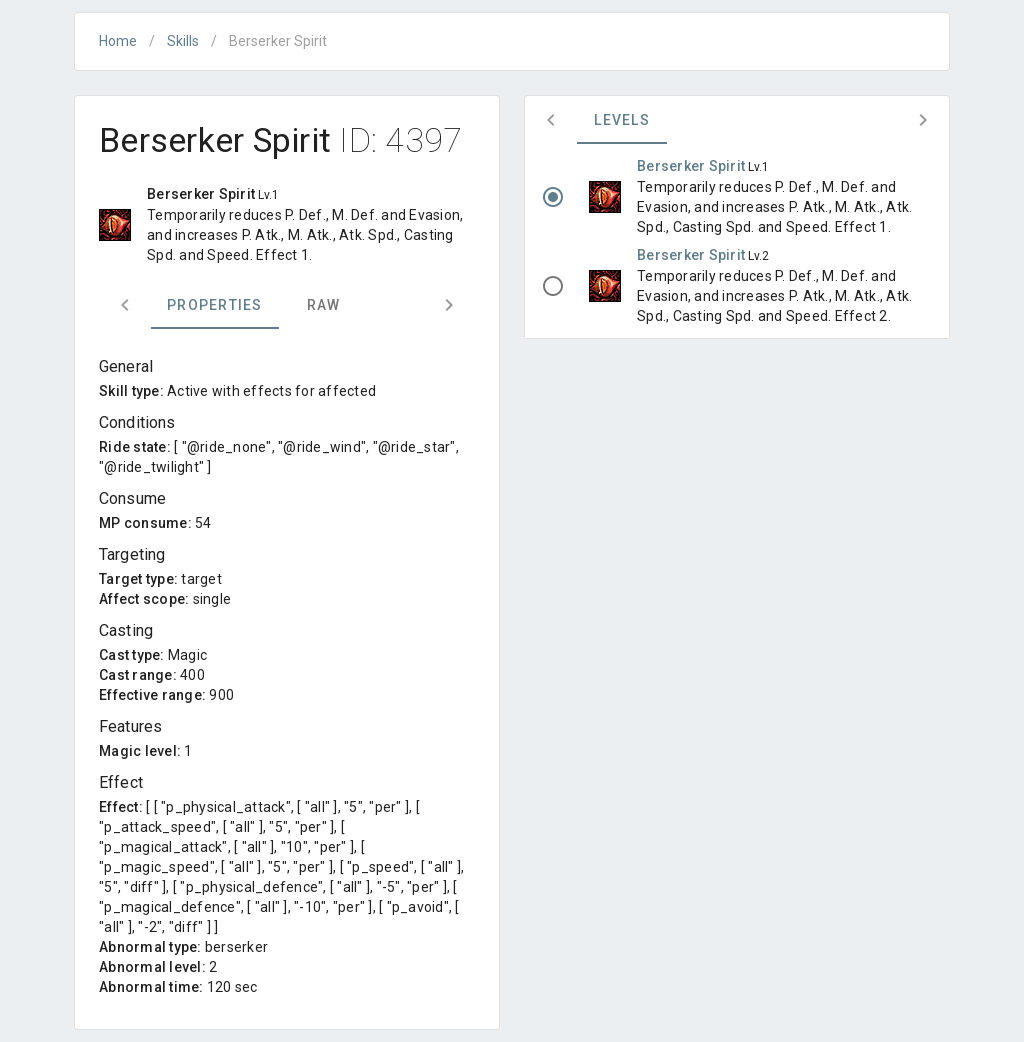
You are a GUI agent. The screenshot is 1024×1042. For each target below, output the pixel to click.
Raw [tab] (324, 305)
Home (118, 41)
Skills (183, 41)
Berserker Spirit (692, 166)
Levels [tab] (622, 120)
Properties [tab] (215, 305)
